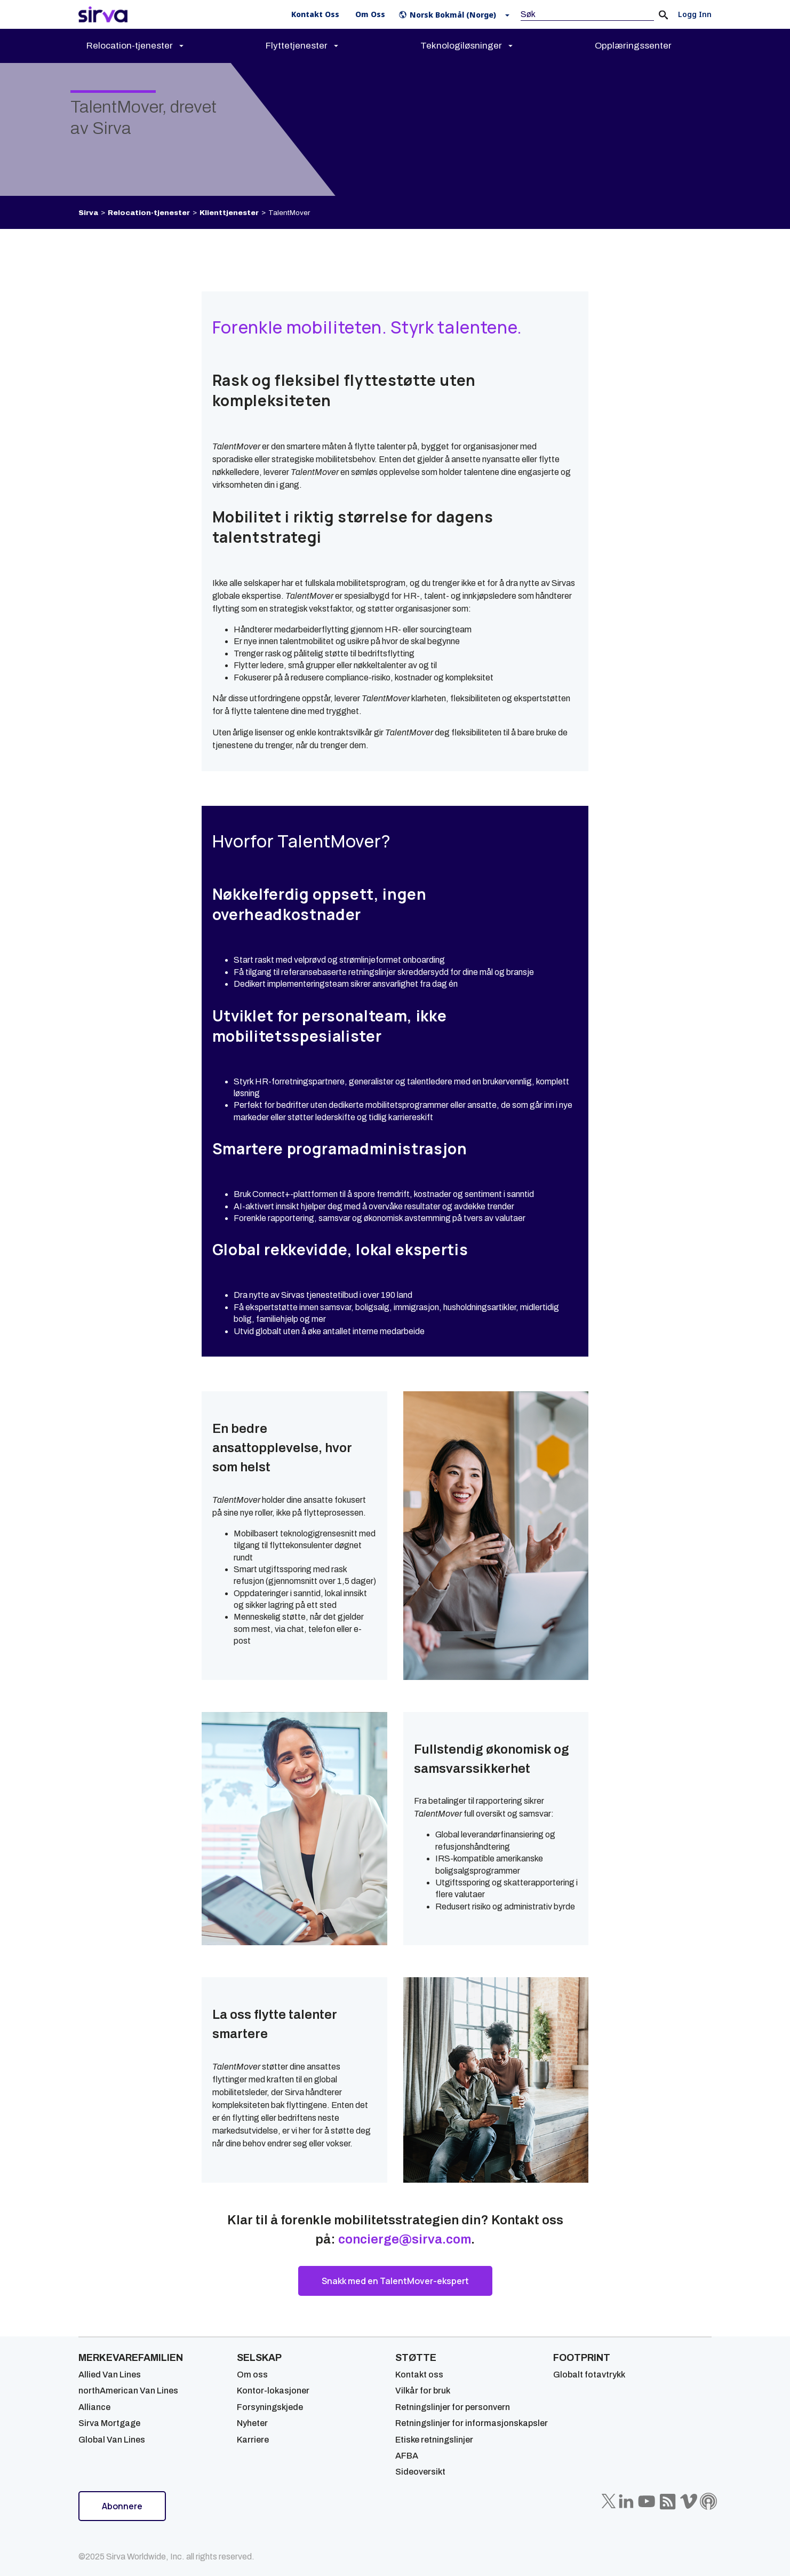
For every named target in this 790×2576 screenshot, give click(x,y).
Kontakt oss (419, 2374)
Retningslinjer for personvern (452, 2407)
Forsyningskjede (270, 2407)
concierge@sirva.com (404, 2239)
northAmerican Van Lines (128, 2390)
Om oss (252, 2374)
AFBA (406, 2455)
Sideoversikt (420, 2471)
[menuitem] (144, 46)
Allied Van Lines (109, 2374)
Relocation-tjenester (149, 213)
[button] (456, 15)
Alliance (94, 2407)
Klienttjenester (229, 213)
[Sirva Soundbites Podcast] (708, 2501)
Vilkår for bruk (422, 2390)
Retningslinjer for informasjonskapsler (471, 2423)
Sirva (88, 213)
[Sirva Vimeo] (688, 2501)
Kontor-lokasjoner (273, 2390)
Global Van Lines (111, 2439)
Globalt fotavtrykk (589, 2374)
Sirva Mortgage (109, 2423)
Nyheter (252, 2423)
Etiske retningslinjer (434, 2439)
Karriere (253, 2439)
